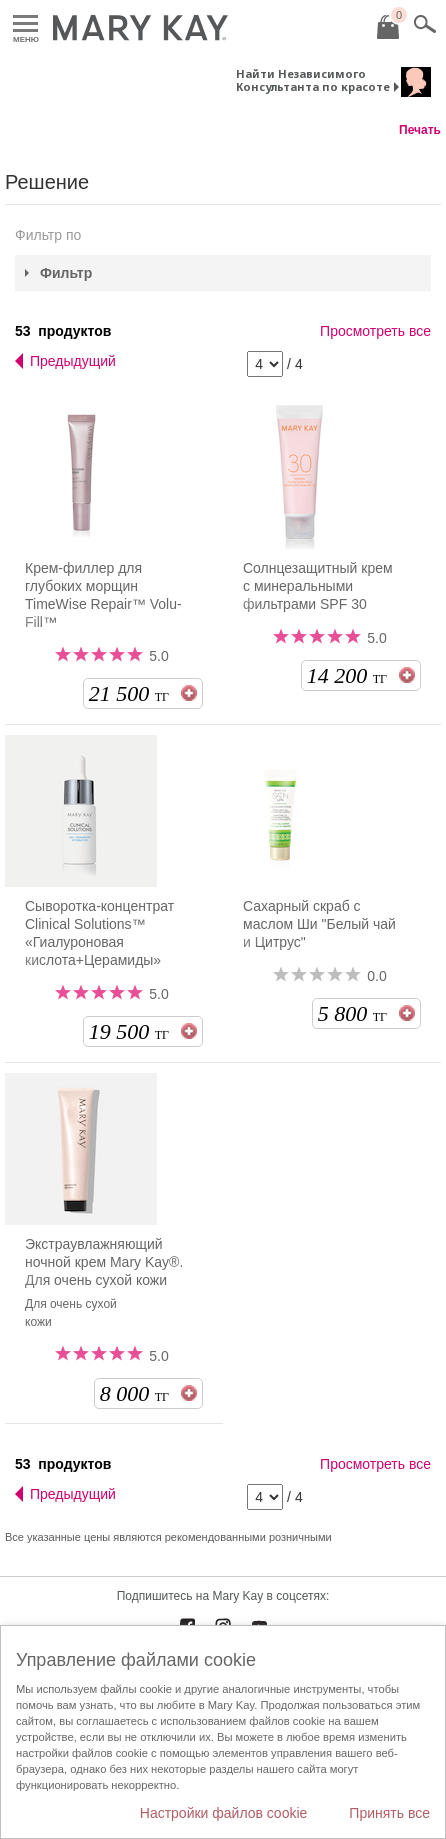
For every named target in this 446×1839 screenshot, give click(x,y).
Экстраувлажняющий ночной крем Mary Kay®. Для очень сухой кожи (104, 1262)
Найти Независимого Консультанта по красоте (313, 80)
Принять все (389, 1813)
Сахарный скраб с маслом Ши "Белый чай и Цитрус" (319, 924)
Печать (420, 130)
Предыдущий (73, 361)
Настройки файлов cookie (224, 1813)
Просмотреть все (375, 331)
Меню (25, 24)
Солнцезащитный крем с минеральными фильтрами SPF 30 (318, 586)
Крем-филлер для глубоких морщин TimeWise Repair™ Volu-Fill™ (103, 595)
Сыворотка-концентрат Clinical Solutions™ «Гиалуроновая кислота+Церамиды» (99, 933)
